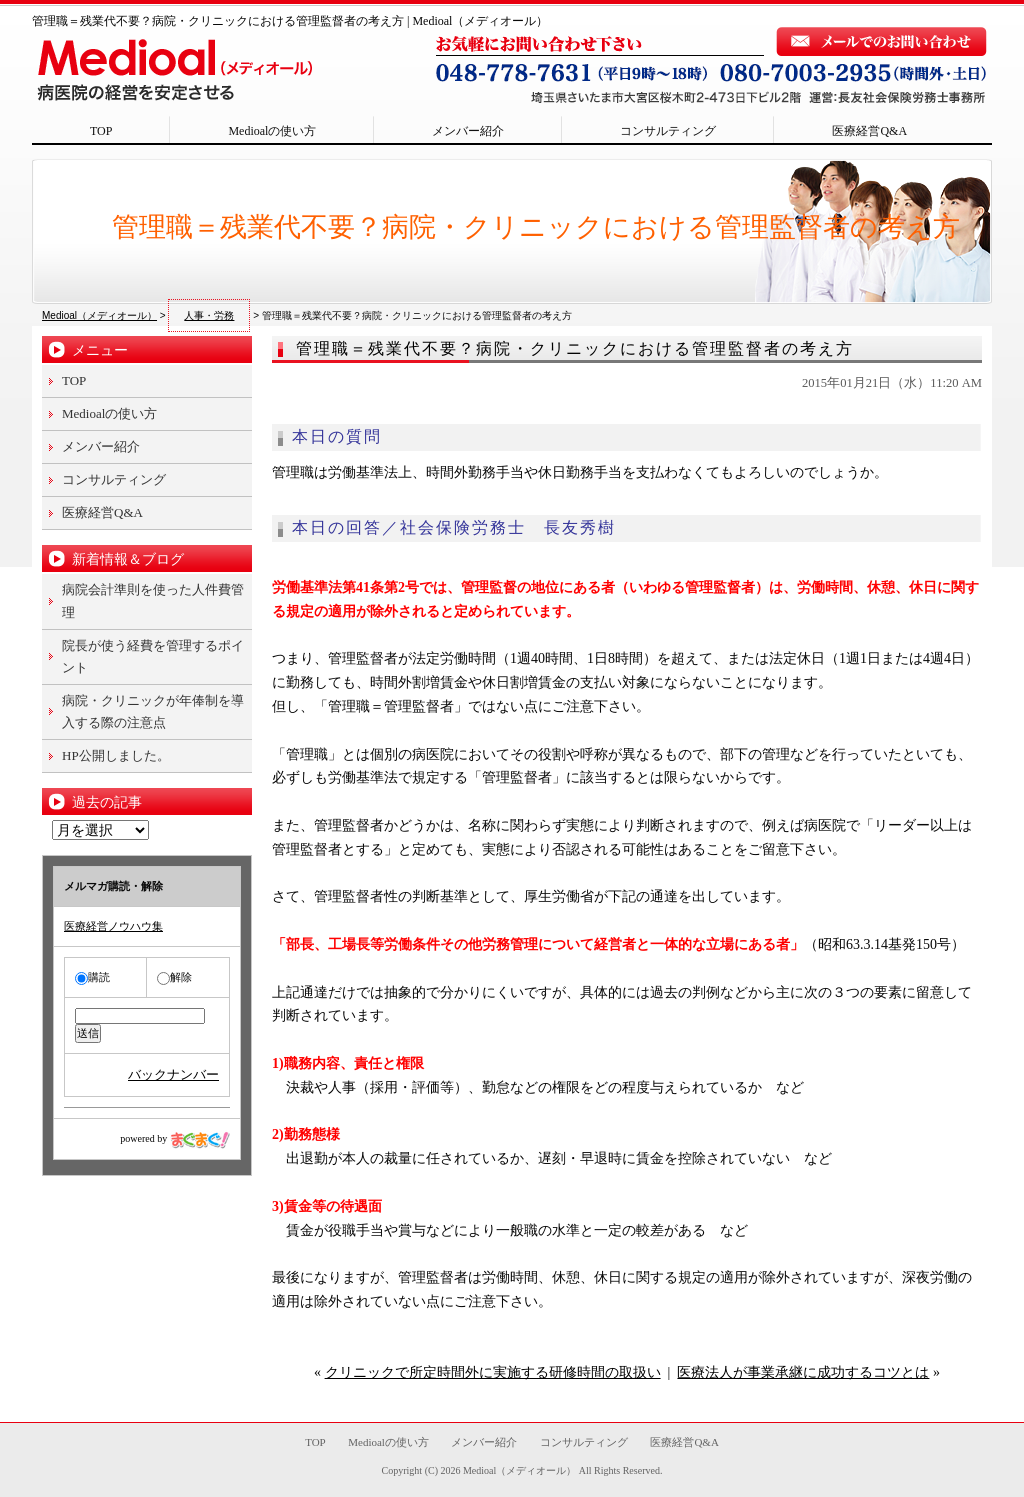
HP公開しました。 (116, 755)
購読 (92, 977)
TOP (101, 131)
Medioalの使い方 (272, 131)
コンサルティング (668, 131)
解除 (174, 977)
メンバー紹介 (468, 131)
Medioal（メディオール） (519, 1470)
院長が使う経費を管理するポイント (153, 656)
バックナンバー (173, 1074)
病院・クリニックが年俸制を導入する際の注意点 (153, 711)
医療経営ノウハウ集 (113, 926)
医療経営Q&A (869, 131)
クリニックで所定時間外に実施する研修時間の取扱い (493, 1372)
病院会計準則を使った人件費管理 (153, 600)
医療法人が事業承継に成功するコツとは (803, 1372)
